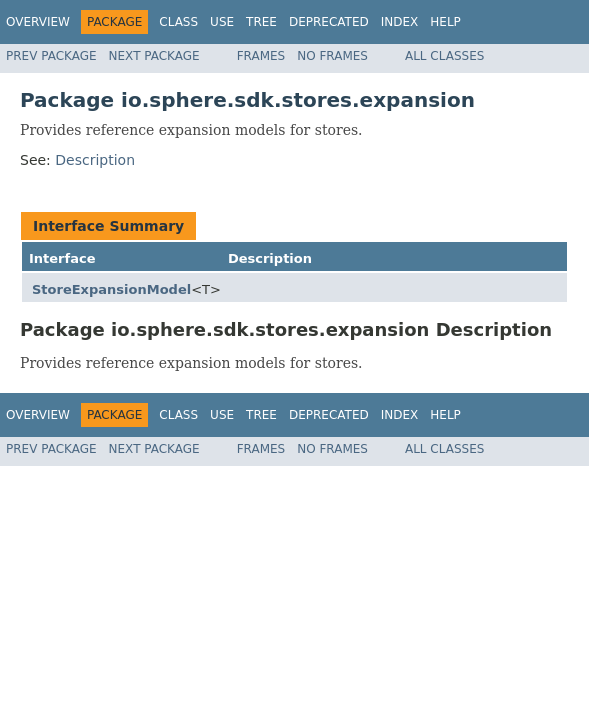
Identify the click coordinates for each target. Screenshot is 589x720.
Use (222, 22)
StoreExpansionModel (111, 289)
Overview (38, 22)
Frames (261, 56)
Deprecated (329, 22)
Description (95, 160)
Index (400, 22)
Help (445, 22)
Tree (261, 22)
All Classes (444, 56)
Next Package (154, 56)
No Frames (332, 56)
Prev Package (51, 56)
